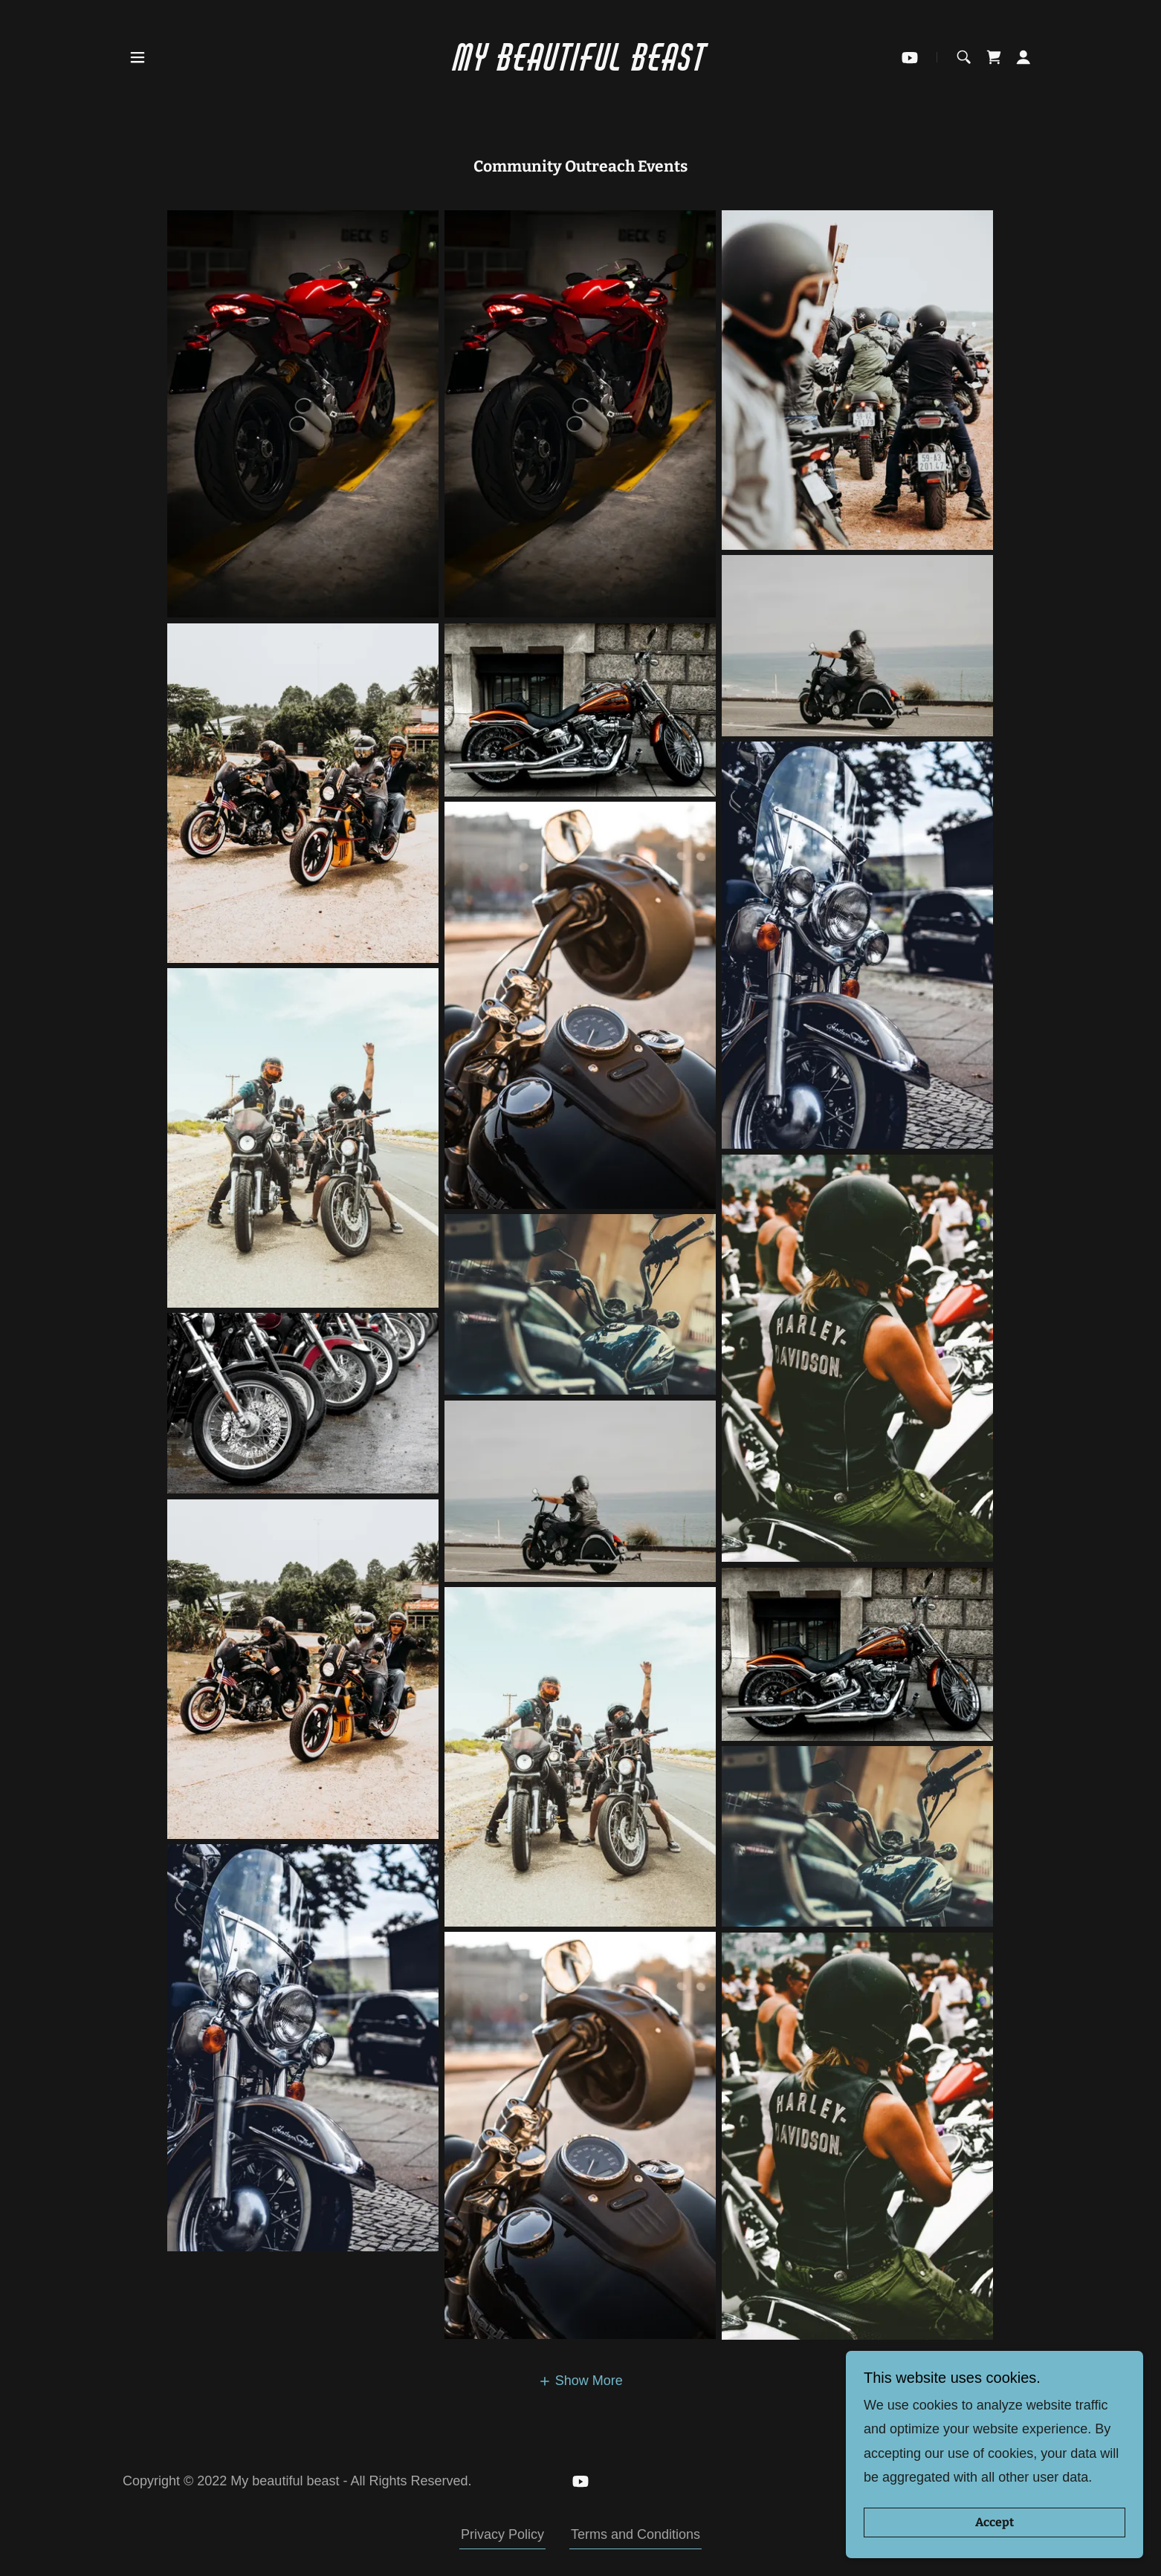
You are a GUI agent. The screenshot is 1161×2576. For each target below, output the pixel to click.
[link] (580, 57)
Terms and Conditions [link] (635, 2534)
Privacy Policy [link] (502, 2534)
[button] (137, 57)
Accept (994, 2523)
